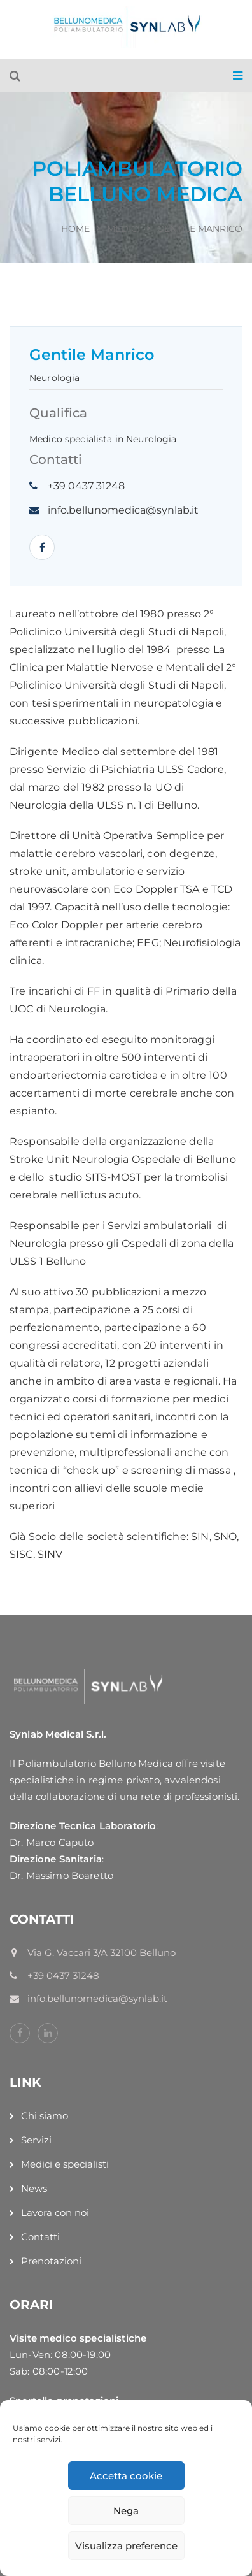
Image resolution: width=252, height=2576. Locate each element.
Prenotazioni (51, 2261)
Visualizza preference (126, 2546)
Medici (123, 228)
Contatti (40, 2237)
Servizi (36, 2140)
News (34, 2188)
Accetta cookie (126, 2476)
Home (75, 228)
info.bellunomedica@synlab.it (123, 510)
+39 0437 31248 (86, 486)
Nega (126, 2511)
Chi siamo (44, 2116)
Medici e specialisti (65, 2164)
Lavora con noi (55, 2212)
